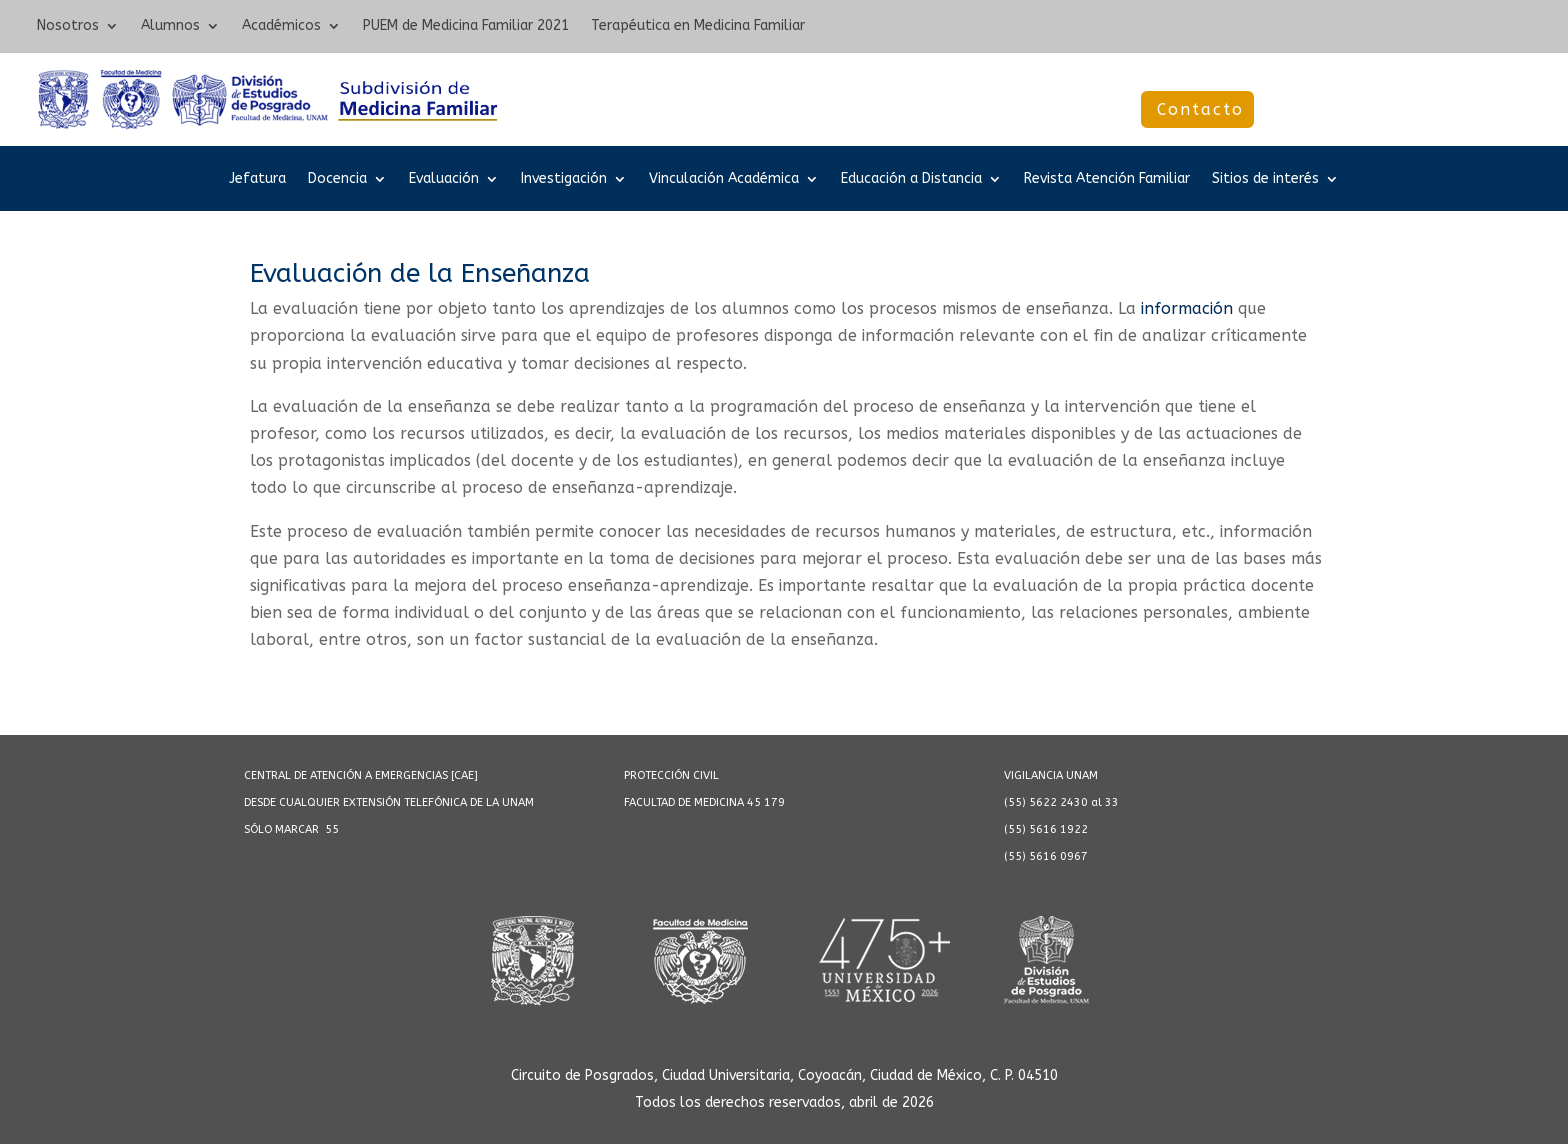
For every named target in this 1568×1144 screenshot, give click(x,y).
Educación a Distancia (911, 179)
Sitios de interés (1265, 179)
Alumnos (170, 26)
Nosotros (68, 26)
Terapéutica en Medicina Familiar (698, 26)
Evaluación (444, 179)
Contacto (1200, 109)
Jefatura (257, 179)
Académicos (281, 26)
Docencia (337, 179)
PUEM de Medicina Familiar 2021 (466, 26)
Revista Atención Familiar (1107, 179)
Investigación (564, 179)
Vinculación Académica (724, 179)
